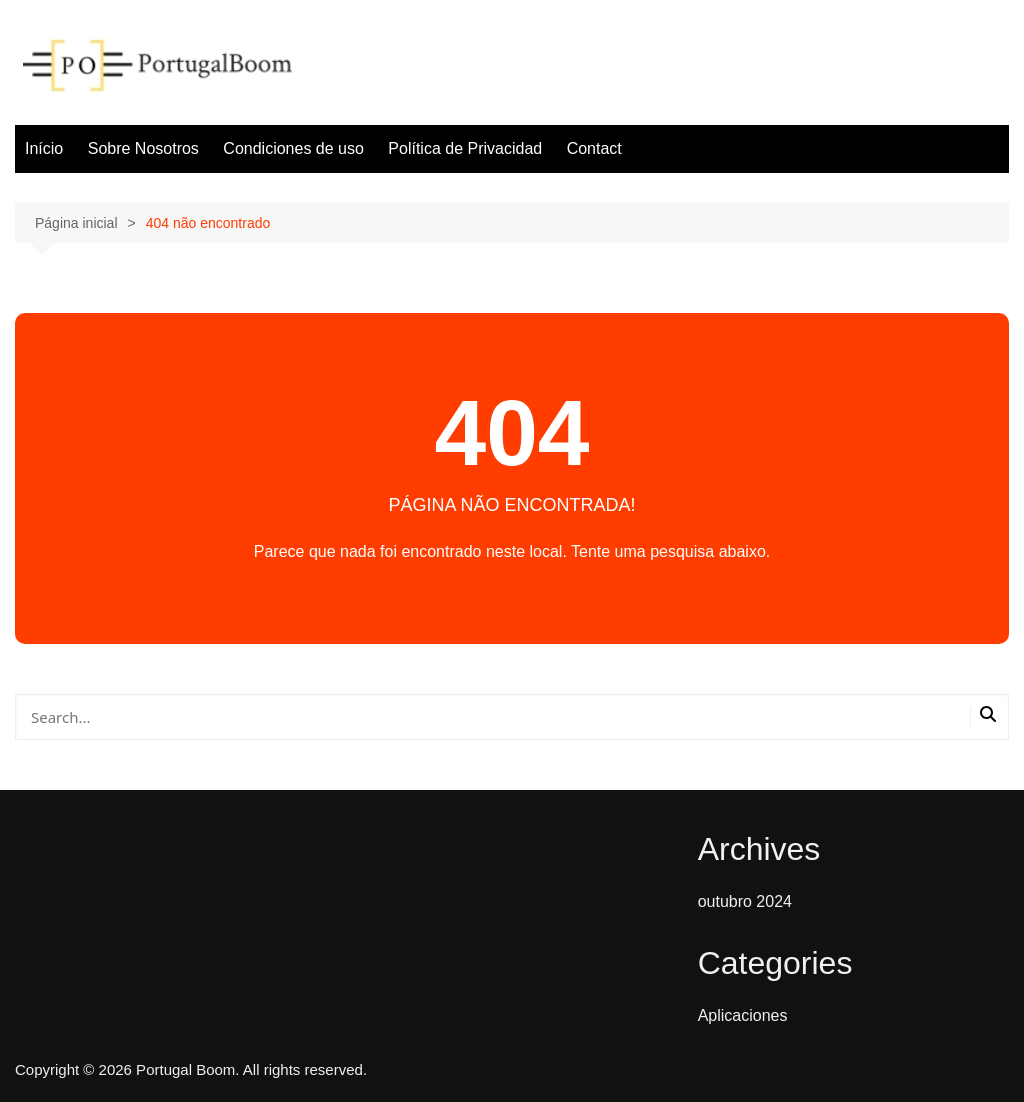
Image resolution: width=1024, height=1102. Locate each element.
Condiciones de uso (293, 148)
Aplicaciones (743, 1015)
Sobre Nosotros (143, 148)
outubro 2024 (745, 901)
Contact (594, 148)
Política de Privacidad (465, 148)
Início (44, 148)
